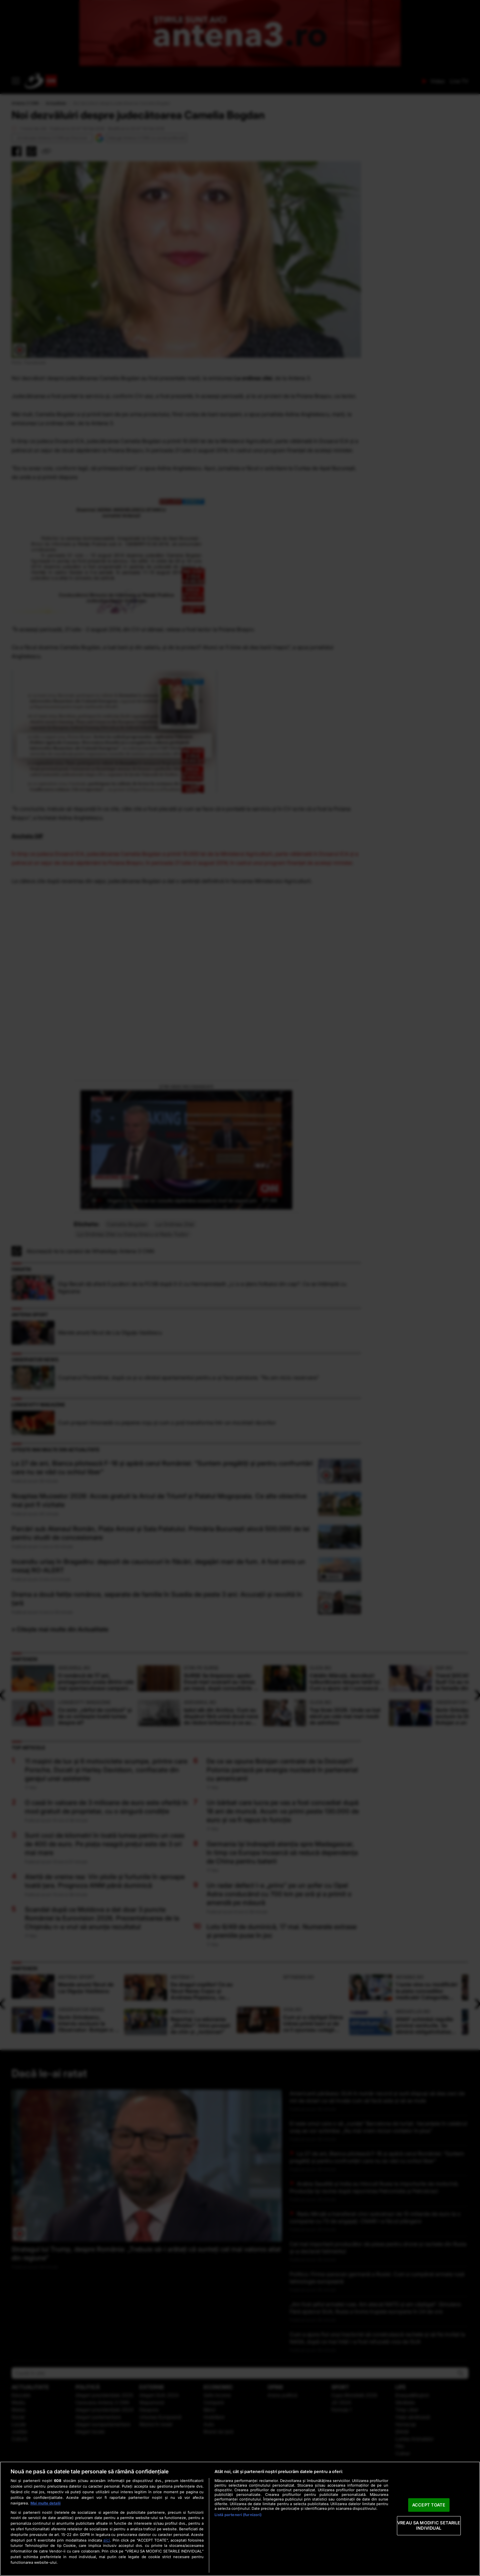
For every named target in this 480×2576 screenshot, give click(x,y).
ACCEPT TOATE (429, 2504)
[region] (240, 2518)
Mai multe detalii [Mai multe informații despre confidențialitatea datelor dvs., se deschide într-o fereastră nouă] (45, 2503)
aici (106, 2540)
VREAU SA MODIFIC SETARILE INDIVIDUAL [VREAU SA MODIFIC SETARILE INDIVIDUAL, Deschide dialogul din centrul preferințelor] (428, 2525)
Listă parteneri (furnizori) (238, 2514)
